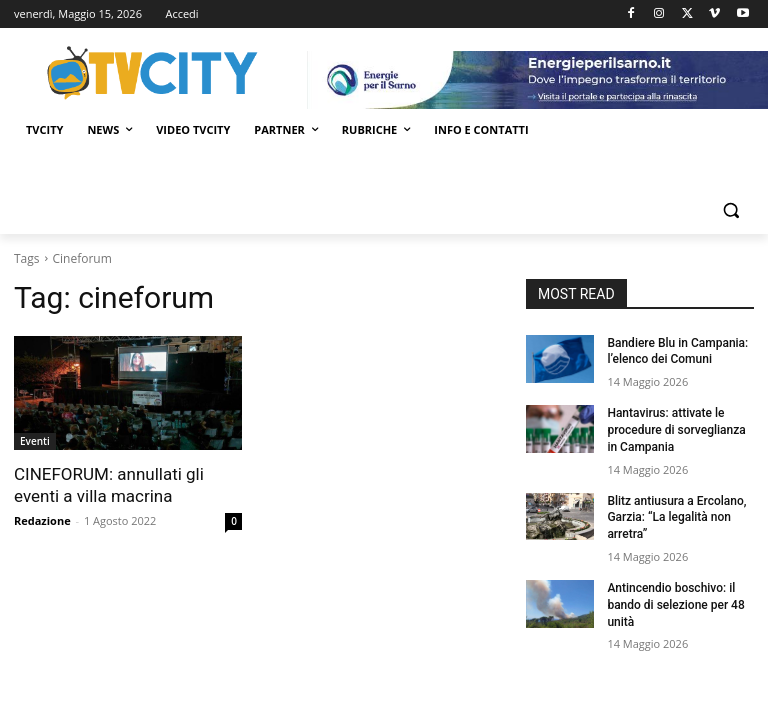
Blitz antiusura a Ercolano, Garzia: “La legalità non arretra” (676, 518)
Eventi (35, 441)
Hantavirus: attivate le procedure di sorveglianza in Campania (676, 430)
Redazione (42, 520)
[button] (730, 210)
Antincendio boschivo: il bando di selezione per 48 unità (675, 605)
